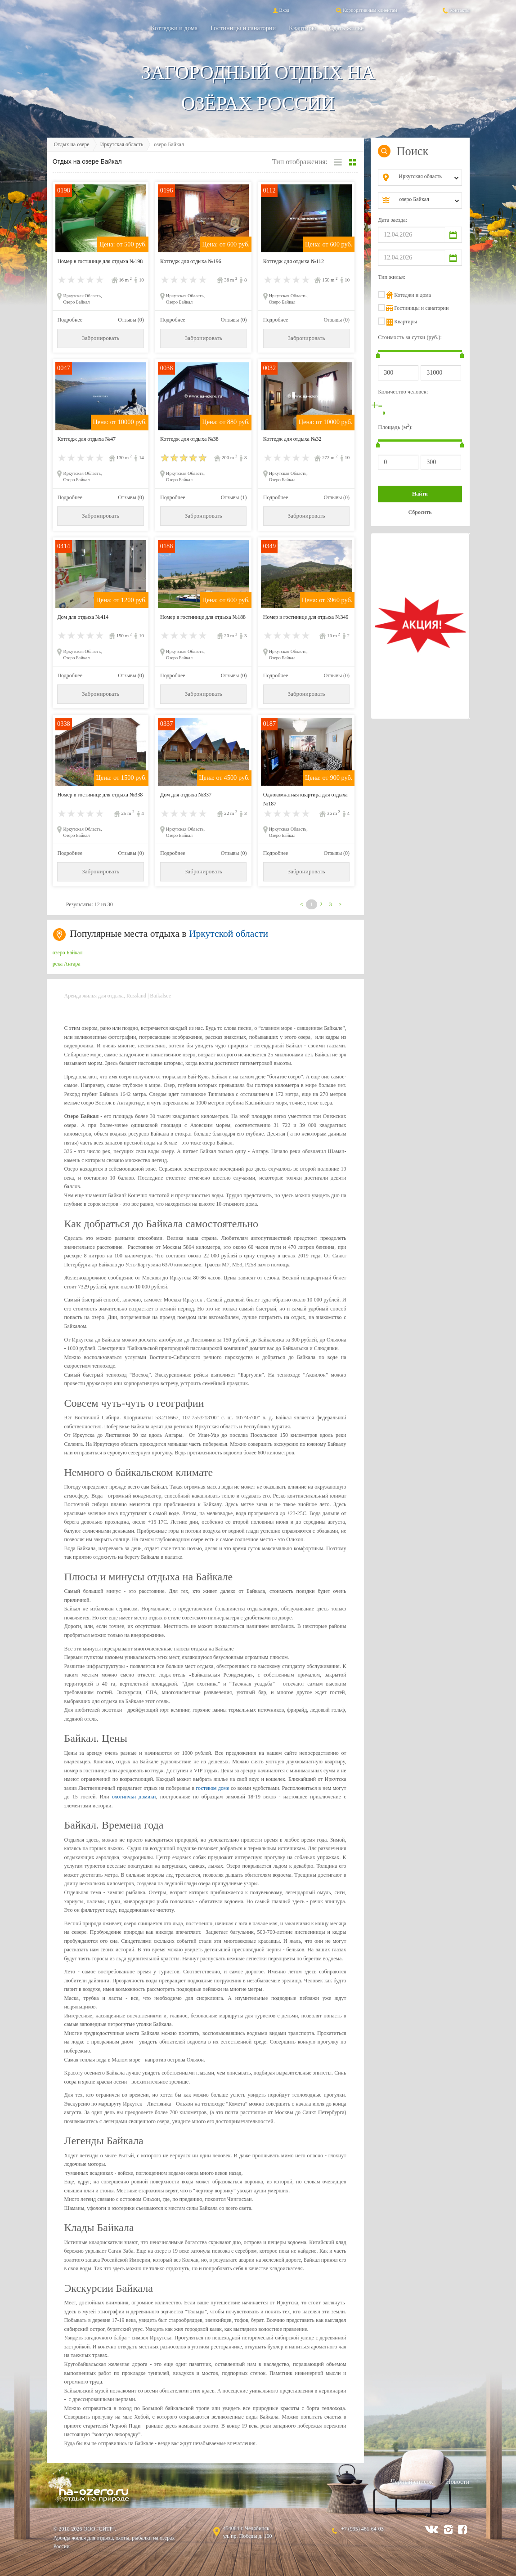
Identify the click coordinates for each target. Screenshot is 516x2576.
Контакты (455, 10)
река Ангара (67, 964)
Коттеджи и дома (174, 27)
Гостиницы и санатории (243, 27)
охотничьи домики (134, 1796)
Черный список (412, 2481)
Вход (280, 10)
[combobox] (427, 177)
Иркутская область (122, 144)
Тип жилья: (391, 277)
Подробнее (69, 320)
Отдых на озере (72, 144)
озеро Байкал (68, 952)
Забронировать (100, 338)
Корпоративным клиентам (366, 10)
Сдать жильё (346, 27)
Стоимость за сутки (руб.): (410, 337)
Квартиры (302, 27)
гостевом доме (212, 1788)
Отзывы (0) (131, 320)
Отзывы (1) (234, 497)
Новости (457, 2481)
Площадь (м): (395, 426)
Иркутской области (228, 933)
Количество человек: (403, 392)
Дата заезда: (392, 220)
